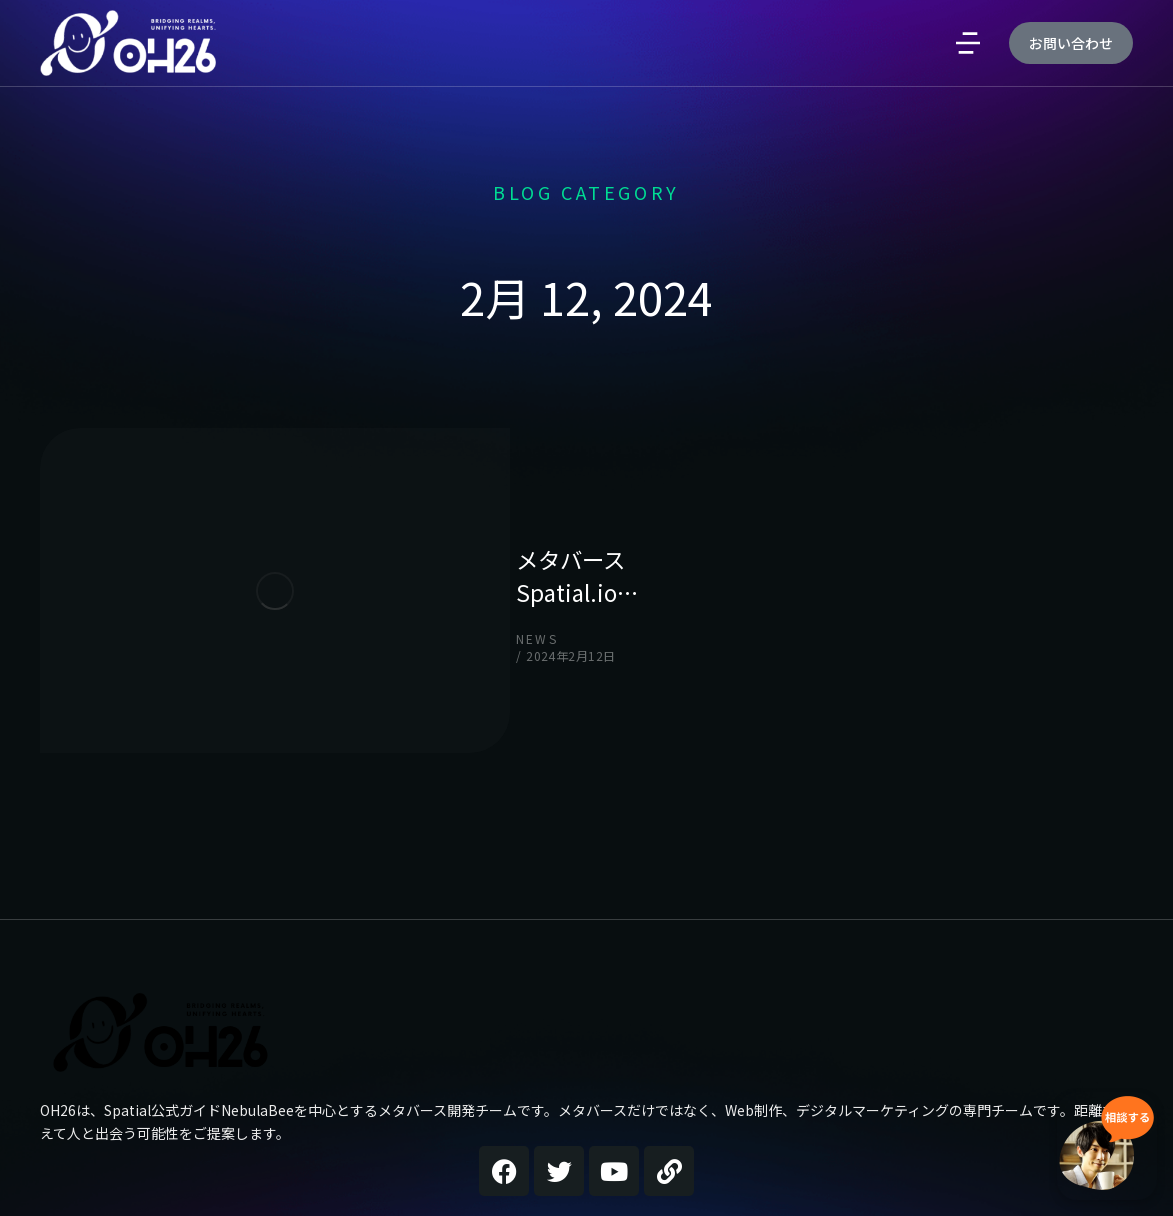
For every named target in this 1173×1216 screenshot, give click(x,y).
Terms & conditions (1052, 1167)
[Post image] (140, 528)
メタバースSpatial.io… (409, 509)
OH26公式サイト (116, 1082)
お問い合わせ (1071, 131)
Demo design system (846, 1167)
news (301, 556)
